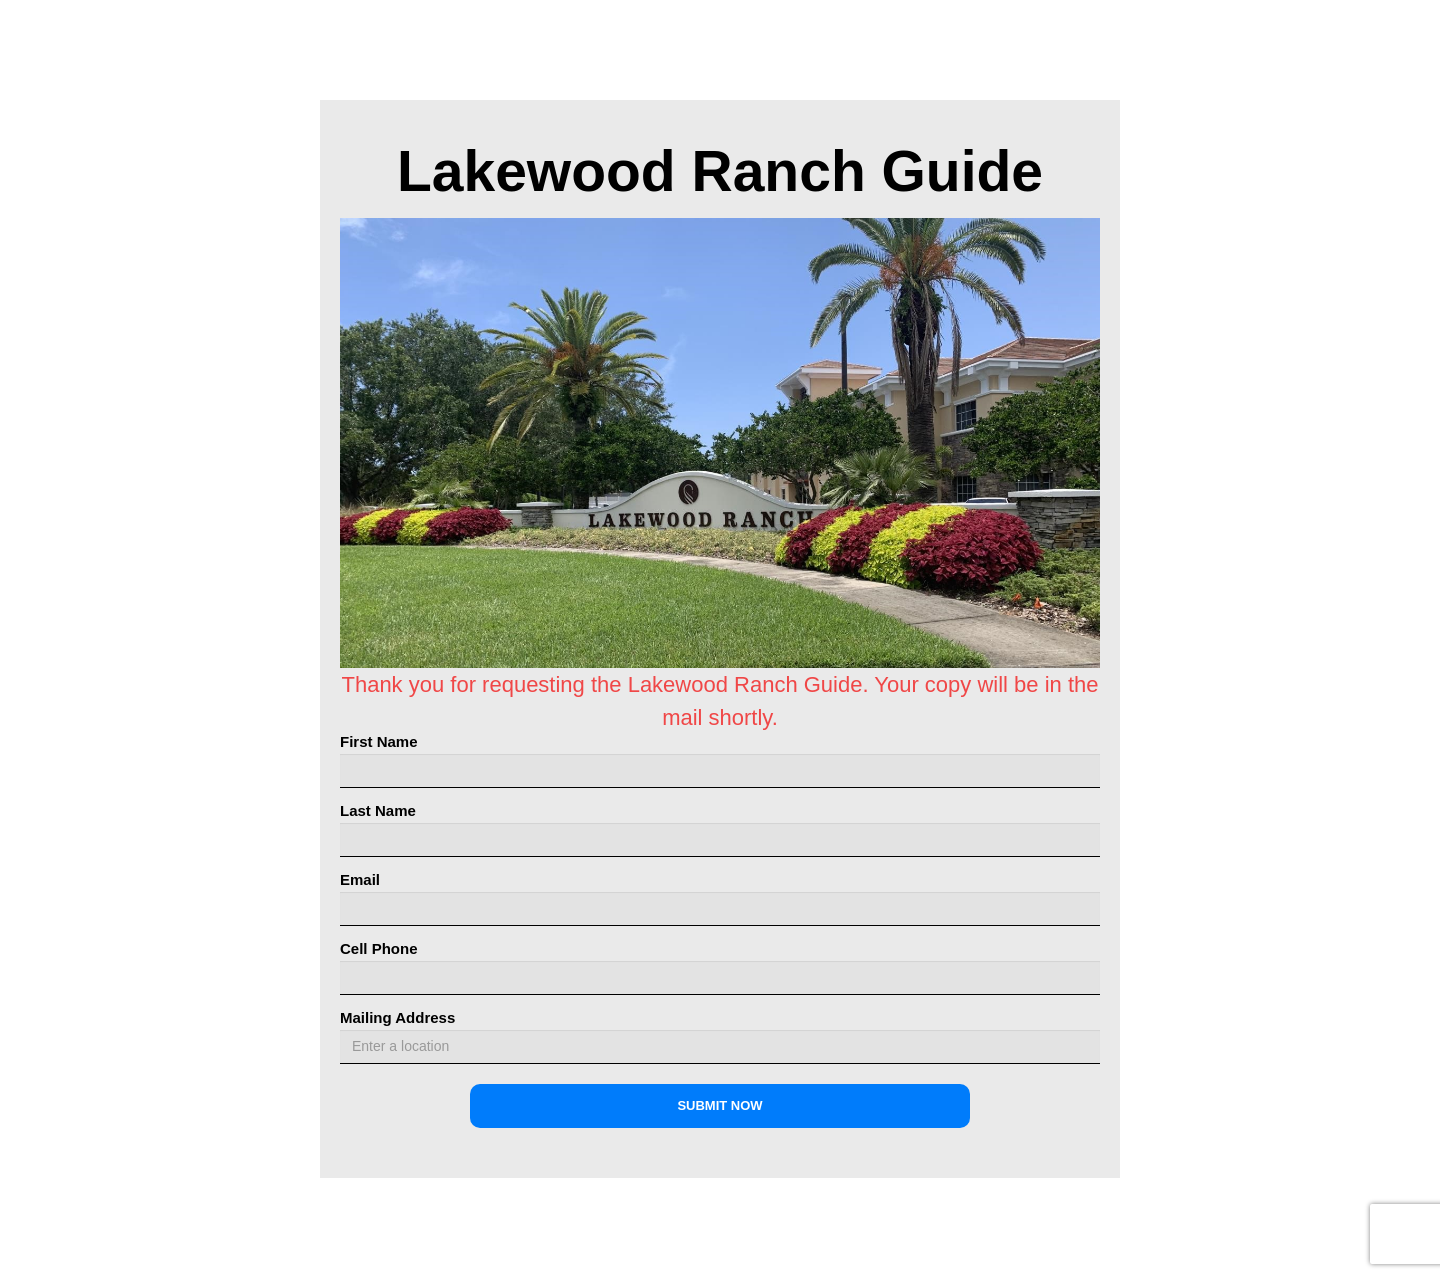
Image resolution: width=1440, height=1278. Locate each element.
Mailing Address (397, 1017)
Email (360, 879)
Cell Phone (379, 948)
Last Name (378, 810)
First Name (379, 741)
